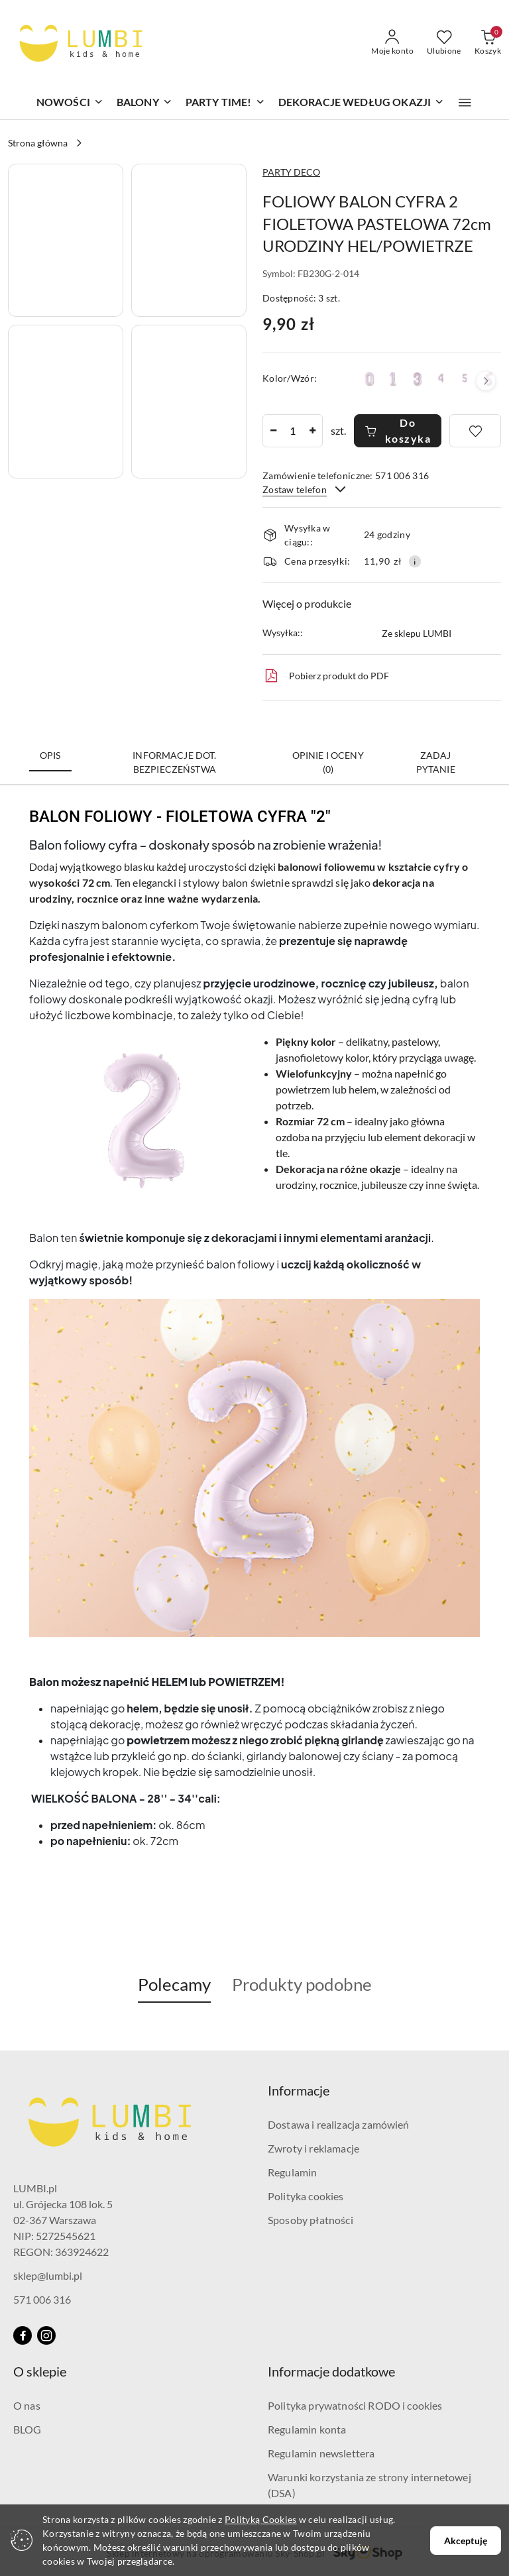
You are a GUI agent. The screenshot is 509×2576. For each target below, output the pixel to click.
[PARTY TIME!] (225, 103)
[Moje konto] (392, 43)
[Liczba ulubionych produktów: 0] (444, 43)
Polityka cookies (306, 2196)
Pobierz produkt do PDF (325, 676)
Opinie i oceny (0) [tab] (328, 762)
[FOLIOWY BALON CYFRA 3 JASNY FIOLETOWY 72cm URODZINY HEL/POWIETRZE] (417, 379)
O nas (26, 2405)
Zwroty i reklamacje (313, 2148)
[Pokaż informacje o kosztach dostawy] (415, 561)
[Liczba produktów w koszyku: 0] (488, 43)
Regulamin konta (307, 2429)
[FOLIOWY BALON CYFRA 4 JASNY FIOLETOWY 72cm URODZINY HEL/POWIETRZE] (440, 377)
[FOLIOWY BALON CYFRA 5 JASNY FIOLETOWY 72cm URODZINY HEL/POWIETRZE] (464, 377)
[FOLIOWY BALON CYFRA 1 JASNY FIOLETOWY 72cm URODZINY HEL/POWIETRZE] (393, 379)
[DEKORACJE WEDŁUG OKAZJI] (361, 103)
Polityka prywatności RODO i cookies (355, 2405)
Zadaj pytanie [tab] (435, 762)
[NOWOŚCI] (69, 103)
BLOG (27, 2429)
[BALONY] (144, 103)
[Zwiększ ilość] (312, 431)
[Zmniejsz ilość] (273, 431)
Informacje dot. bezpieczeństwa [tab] (174, 762)
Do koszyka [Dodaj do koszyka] (398, 430)
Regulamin (292, 2172)
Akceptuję (465, 2540)
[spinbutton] (293, 431)
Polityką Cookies (260, 2519)
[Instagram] (46, 2335)
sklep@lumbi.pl (47, 2275)
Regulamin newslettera (321, 2453)
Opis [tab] (50, 755)
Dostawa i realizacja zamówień (339, 2124)
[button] (465, 103)
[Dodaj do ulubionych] (475, 430)
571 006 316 (42, 2299)
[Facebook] (22, 2335)
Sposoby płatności (310, 2219)
